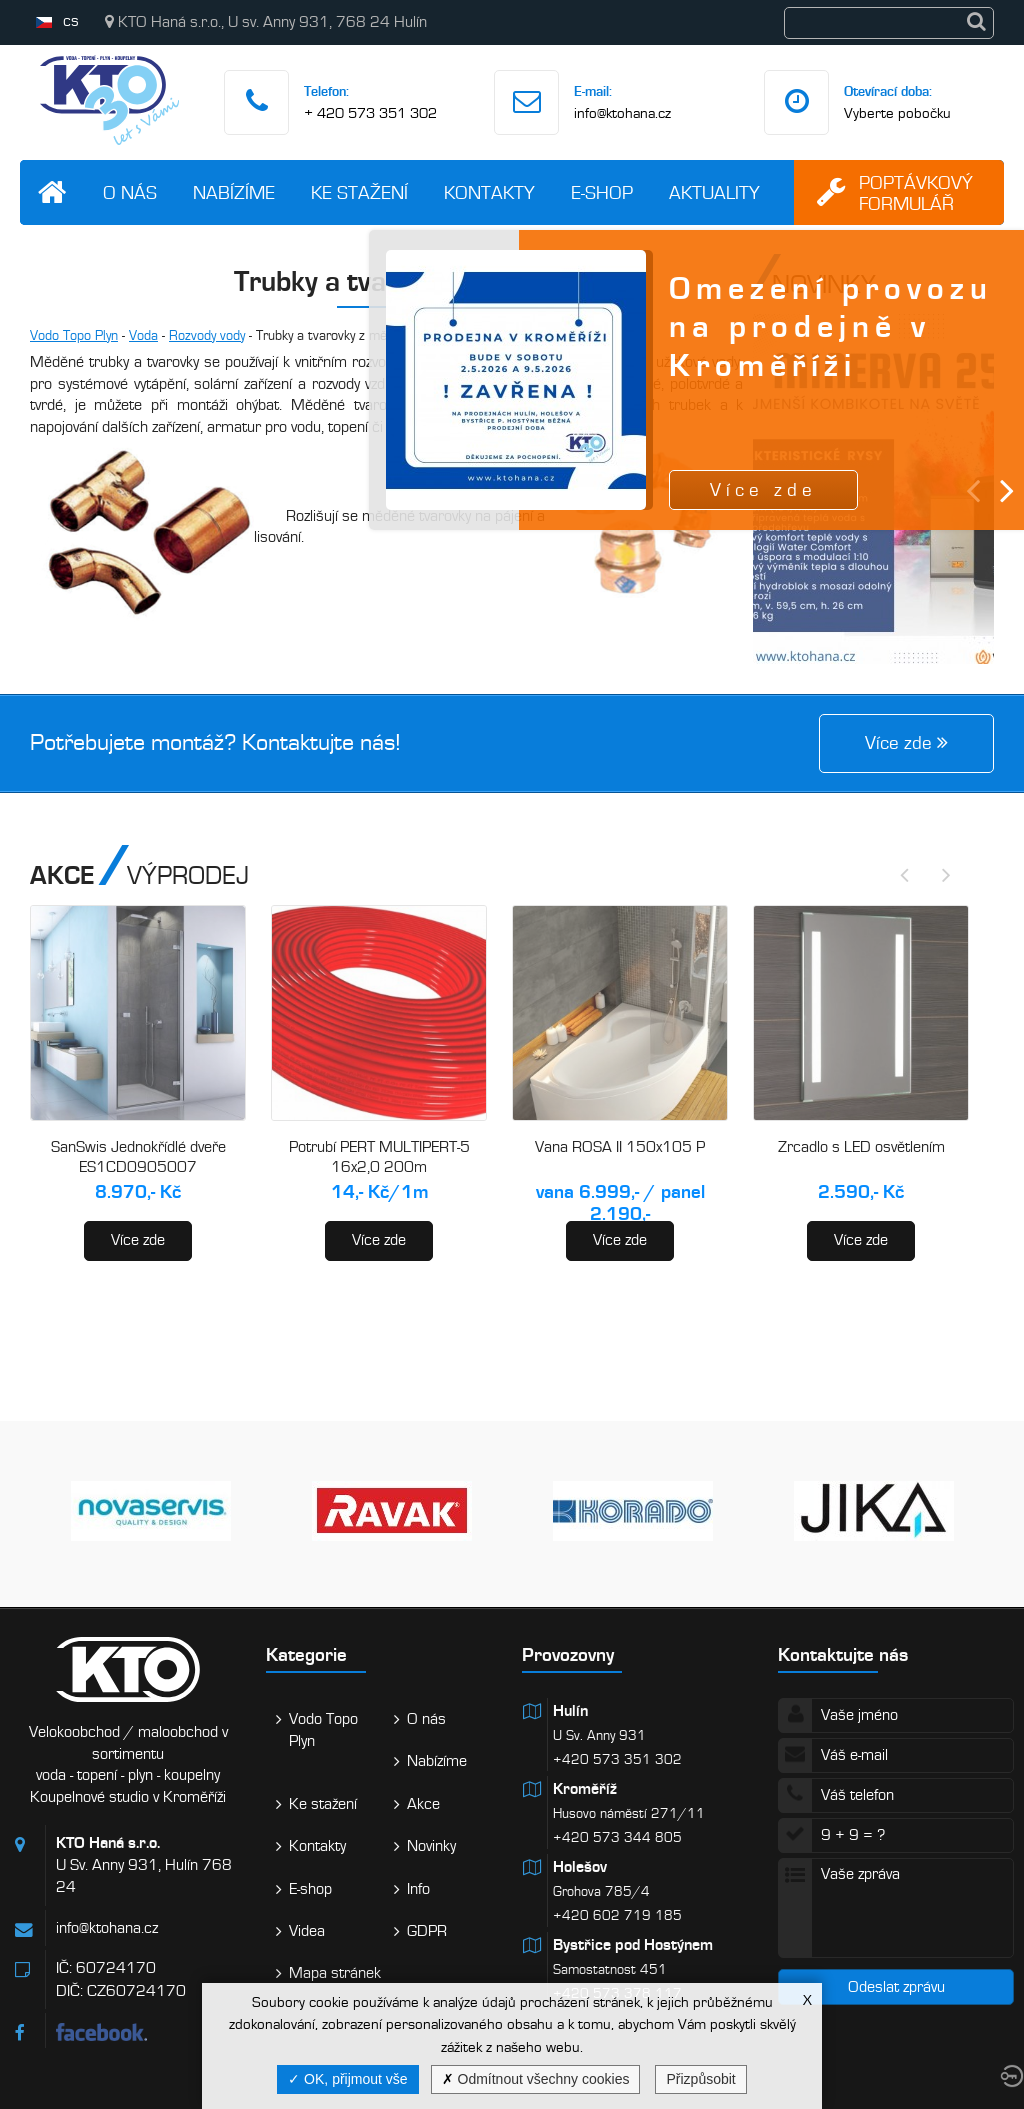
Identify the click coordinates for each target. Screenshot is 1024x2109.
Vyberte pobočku (897, 113)
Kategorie (306, 1654)
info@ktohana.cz (622, 113)
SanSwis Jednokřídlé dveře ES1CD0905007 (138, 1157)
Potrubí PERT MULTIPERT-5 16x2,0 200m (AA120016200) (379, 1166)
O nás (130, 192)
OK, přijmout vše (347, 2079)
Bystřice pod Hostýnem (633, 1945)
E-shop (602, 192)
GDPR (427, 1931)
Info (418, 1889)
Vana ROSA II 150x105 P (620, 1147)
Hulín (570, 1711)
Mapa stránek (335, 1973)
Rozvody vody (207, 335)
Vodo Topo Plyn (74, 335)
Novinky (431, 1846)
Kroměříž (585, 1789)
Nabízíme (234, 192)
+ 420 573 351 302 (370, 113)
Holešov (580, 1867)
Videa (307, 1931)
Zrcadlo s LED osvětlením (861, 1147)
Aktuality (714, 192)
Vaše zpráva (896, 1908)
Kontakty (489, 192)
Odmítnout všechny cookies (536, 2079)
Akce (423, 1804)
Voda (143, 335)
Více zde (138, 1240)
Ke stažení (359, 192)
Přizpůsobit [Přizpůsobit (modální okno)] (700, 2079)
